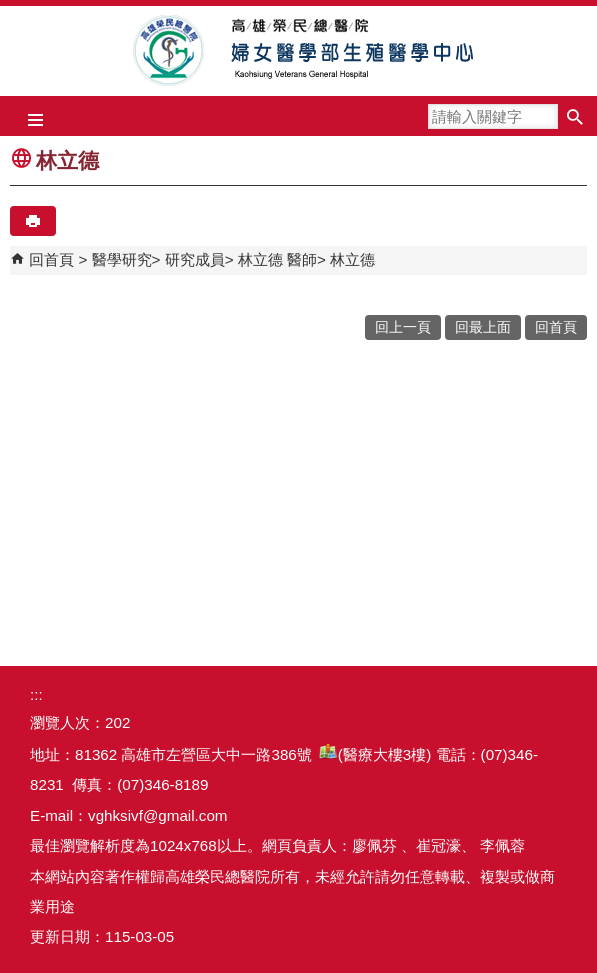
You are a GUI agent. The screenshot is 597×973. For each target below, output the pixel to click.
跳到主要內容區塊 (10, 10)
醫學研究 (122, 259)
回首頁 (51, 259)
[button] (574, 116)
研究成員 (195, 259)
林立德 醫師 (277, 259)
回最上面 (483, 327)
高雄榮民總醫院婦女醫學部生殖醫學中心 (298, 51)
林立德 (352, 259)
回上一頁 (403, 327)
